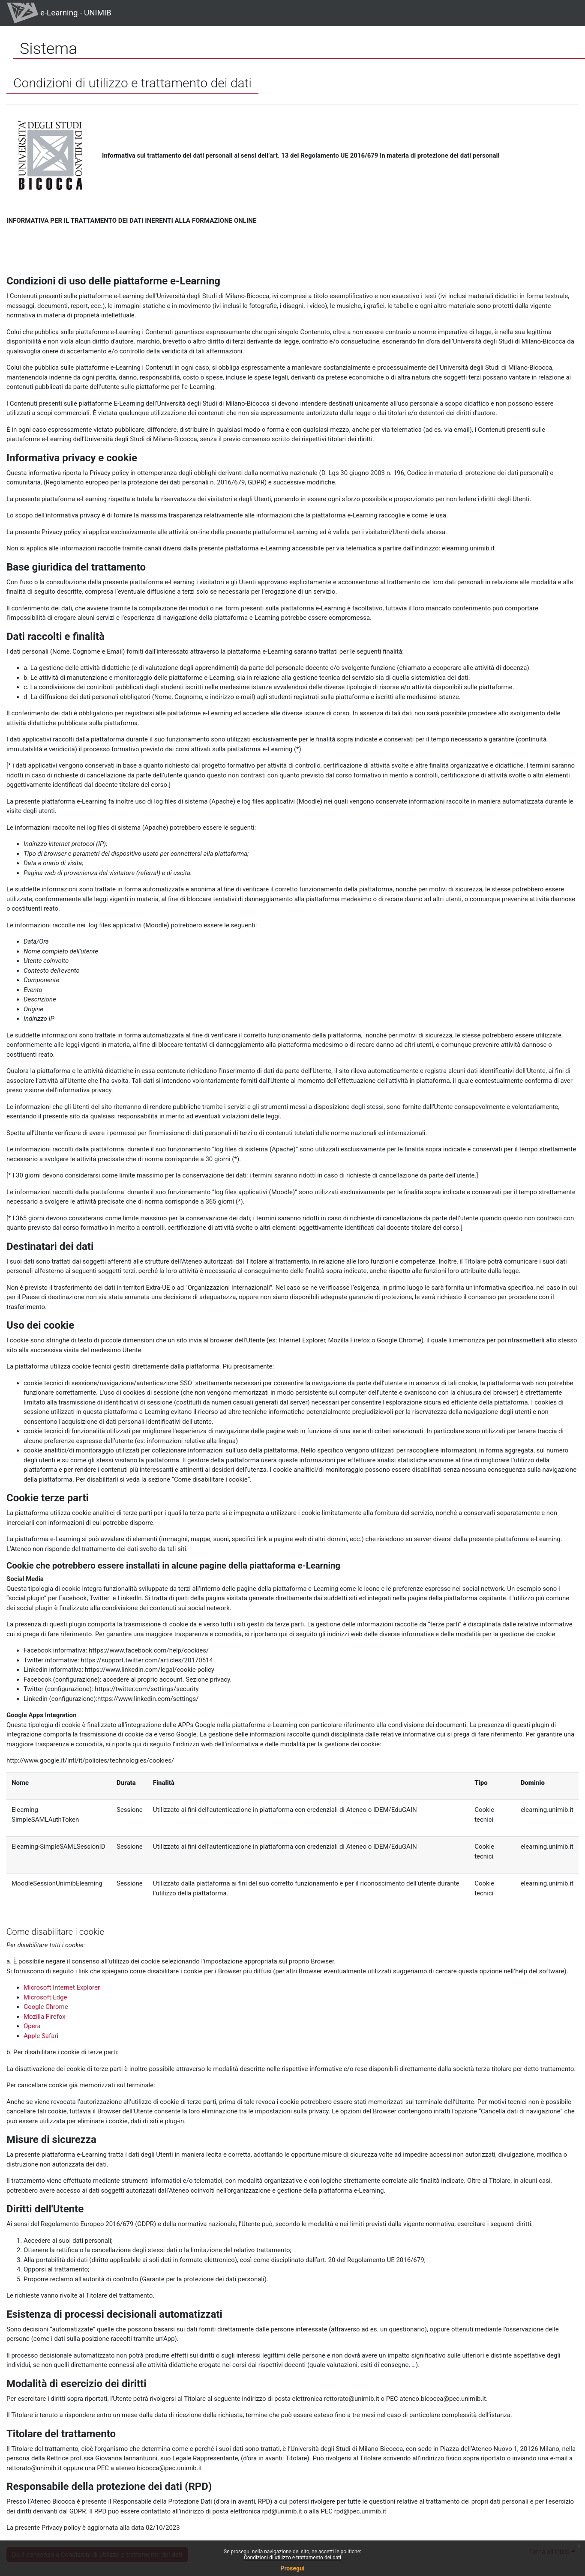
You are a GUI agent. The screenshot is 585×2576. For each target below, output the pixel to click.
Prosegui (292, 2568)
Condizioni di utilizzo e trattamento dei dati (292, 2558)
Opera (32, 2026)
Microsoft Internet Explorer (62, 1987)
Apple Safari (41, 2036)
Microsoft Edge (45, 1997)
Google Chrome (46, 2007)
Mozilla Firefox (45, 2016)
